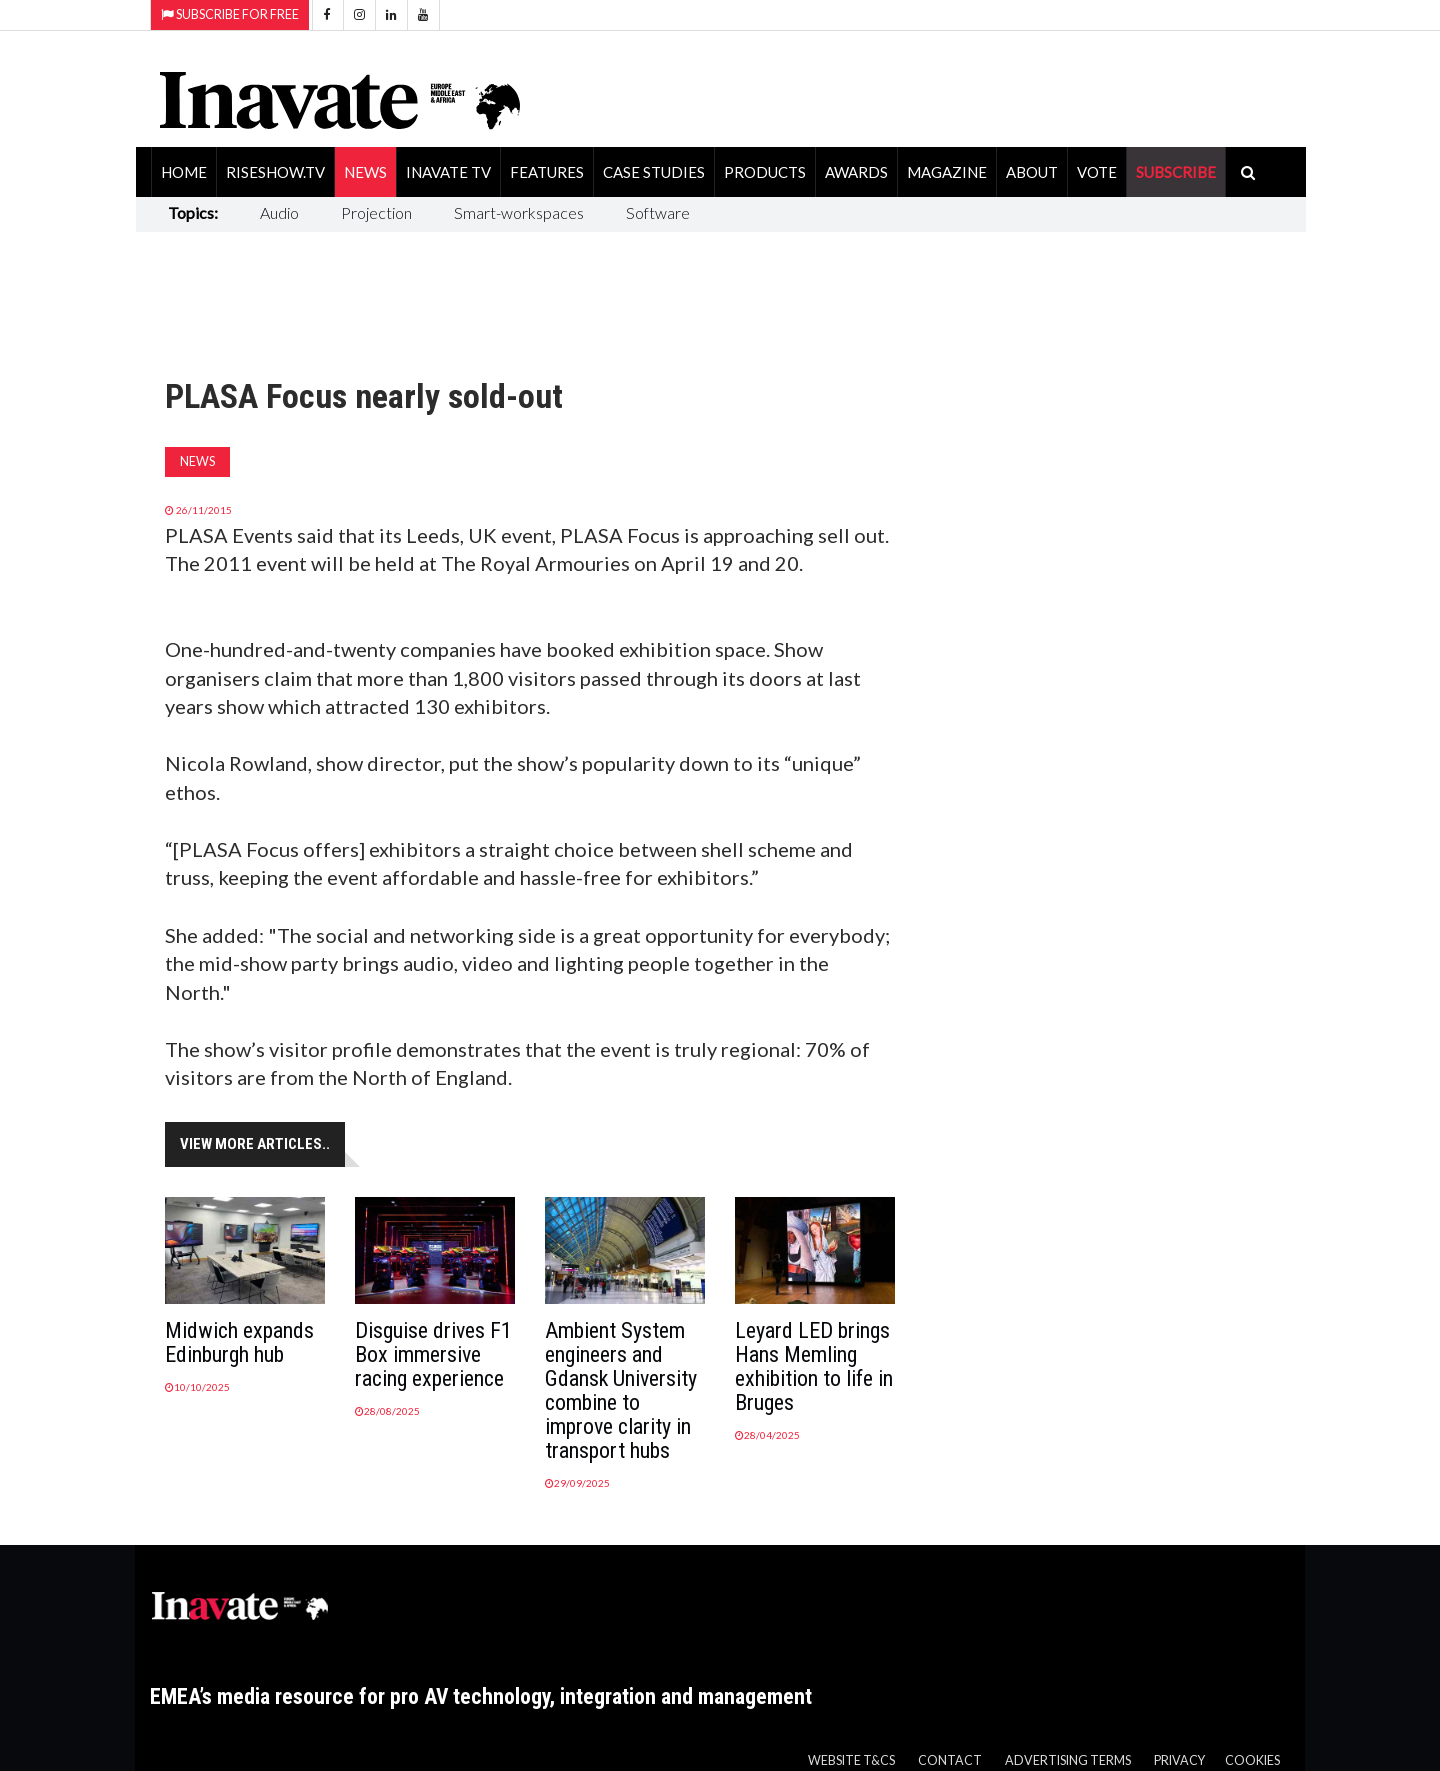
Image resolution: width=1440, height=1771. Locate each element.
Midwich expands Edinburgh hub (239, 1342)
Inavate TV (448, 172)
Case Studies (654, 172)
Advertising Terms (1068, 1760)
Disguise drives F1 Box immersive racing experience (433, 1354)
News (365, 172)
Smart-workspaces (519, 212)
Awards (856, 172)
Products (765, 172)
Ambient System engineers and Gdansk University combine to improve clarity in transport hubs (621, 1390)
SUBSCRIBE (1176, 172)
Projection (376, 212)
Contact (950, 1760)
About (1032, 172)
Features (547, 172)
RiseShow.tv (275, 172)
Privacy (1179, 1760)
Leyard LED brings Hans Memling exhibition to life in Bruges (814, 1366)
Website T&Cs (851, 1760)
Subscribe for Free (230, 14)
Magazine (947, 172)
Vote (1097, 172)
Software (658, 212)
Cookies (1252, 1760)
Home (184, 172)
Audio (279, 212)
